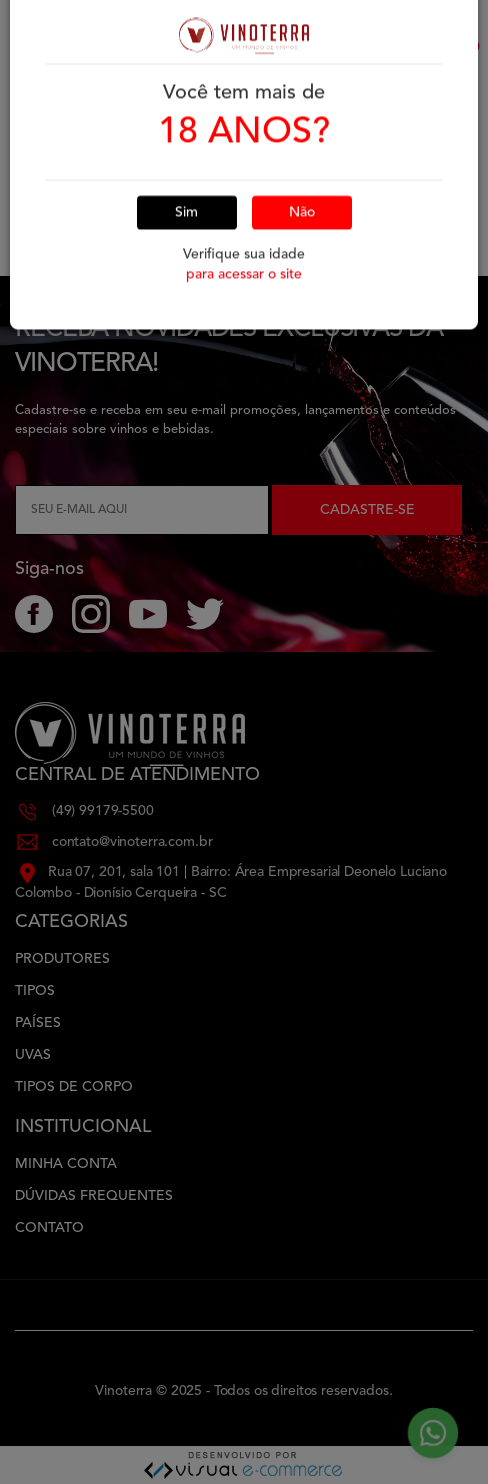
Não (302, 161)
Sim (186, 161)
